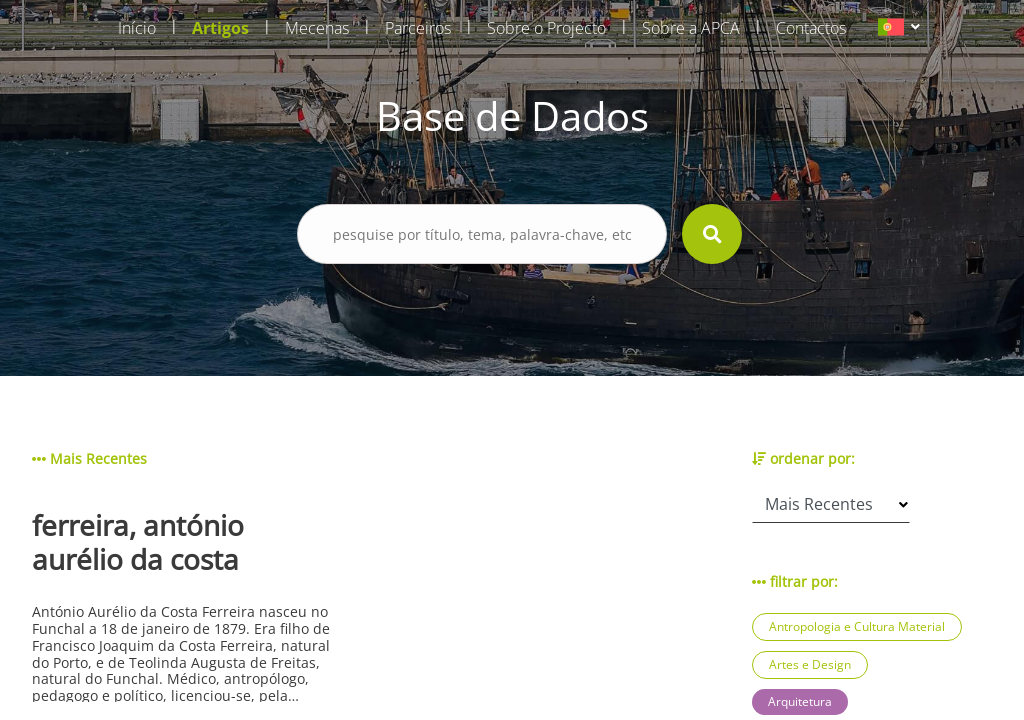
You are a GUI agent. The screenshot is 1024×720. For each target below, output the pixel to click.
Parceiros (418, 28)
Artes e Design (810, 664)
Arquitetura (800, 701)
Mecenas (317, 28)
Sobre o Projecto (546, 28)
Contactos (811, 28)
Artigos (220, 28)
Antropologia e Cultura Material (857, 626)
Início (137, 28)
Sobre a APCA (691, 28)
